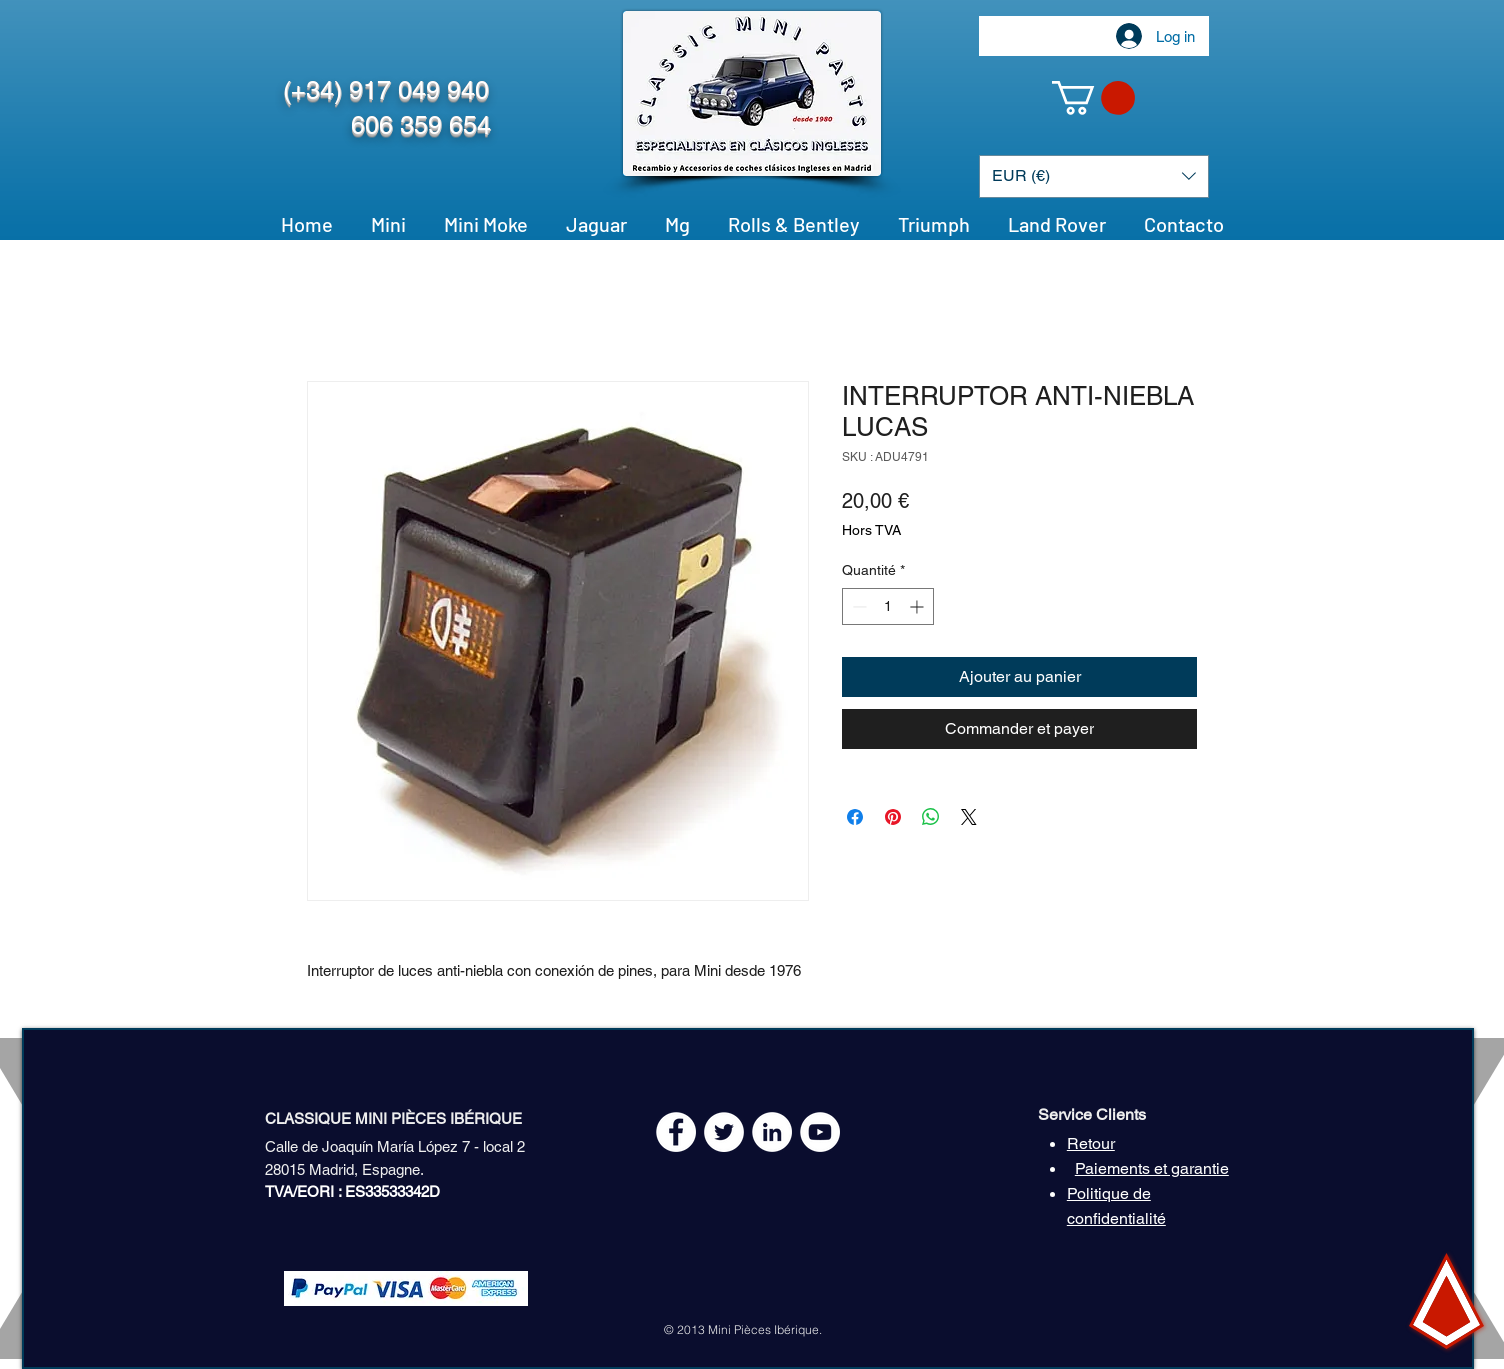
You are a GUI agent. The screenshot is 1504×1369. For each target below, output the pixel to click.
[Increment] (918, 606)
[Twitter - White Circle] (724, 1132)
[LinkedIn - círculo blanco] (772, 1132)
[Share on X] (969, 817)
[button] (1093, 98)
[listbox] (1094, 176)
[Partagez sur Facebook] (855, 817)
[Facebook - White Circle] (676, 1132)
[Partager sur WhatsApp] (931, 817)
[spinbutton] (888, 606)
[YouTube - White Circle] (820, 1132)
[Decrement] (857, 606)
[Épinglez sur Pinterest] (893, 817)
